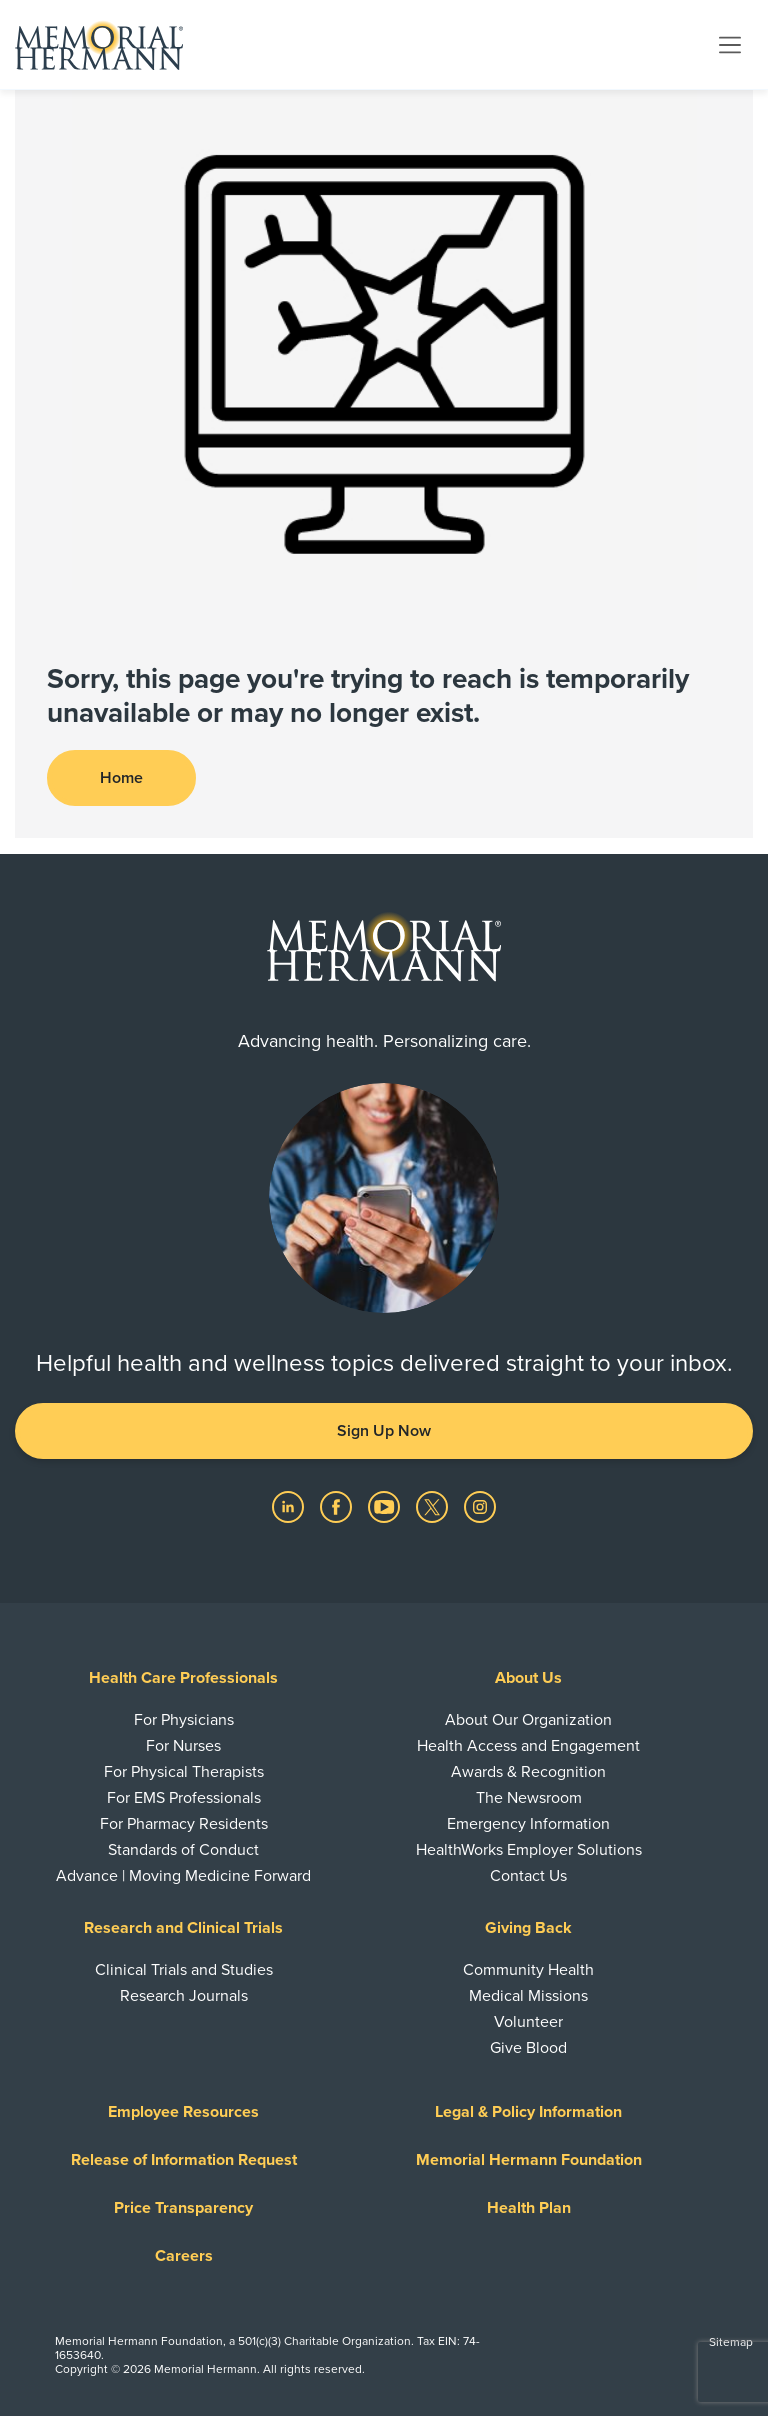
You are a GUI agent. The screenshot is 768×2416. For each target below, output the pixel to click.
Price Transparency (183, 2208)
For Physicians (184, 1720)
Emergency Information (528, 1824)
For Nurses (183, 1746)
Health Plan (529, 2208)
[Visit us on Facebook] (338, 1506)
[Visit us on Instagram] (480, 1506)
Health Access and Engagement (528, 1746)
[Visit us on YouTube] (386, 1506)
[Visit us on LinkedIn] (290, 1506)
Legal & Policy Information (528, 2112)
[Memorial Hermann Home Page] (99, 45)
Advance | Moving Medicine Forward (183, 1876)
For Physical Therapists (184, 1772)
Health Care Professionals (183, 1678)
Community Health (528, 1970)
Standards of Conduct (183, 1850)
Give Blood (528, 2048)
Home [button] (121, 778)
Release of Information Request (184, 2160)
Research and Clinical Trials (183, 1928)
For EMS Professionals (184, 1798)
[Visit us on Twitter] (434, 1506)
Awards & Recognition (528, 1772)
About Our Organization (528, 1720)
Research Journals (184, 1996)
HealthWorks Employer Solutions (529, 1850)
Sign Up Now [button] (384, 1431)
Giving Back (528, 1928)
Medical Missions (528, 1996)
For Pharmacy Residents (184, 1824)
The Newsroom (529, 1798)
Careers (184, 2256)
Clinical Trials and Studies (184, 1970)
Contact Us (528, 1876)
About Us (528, 1678)
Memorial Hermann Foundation (529, 2160)
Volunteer (528, 2022)
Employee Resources (183, 2112)
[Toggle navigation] (730, 44)
